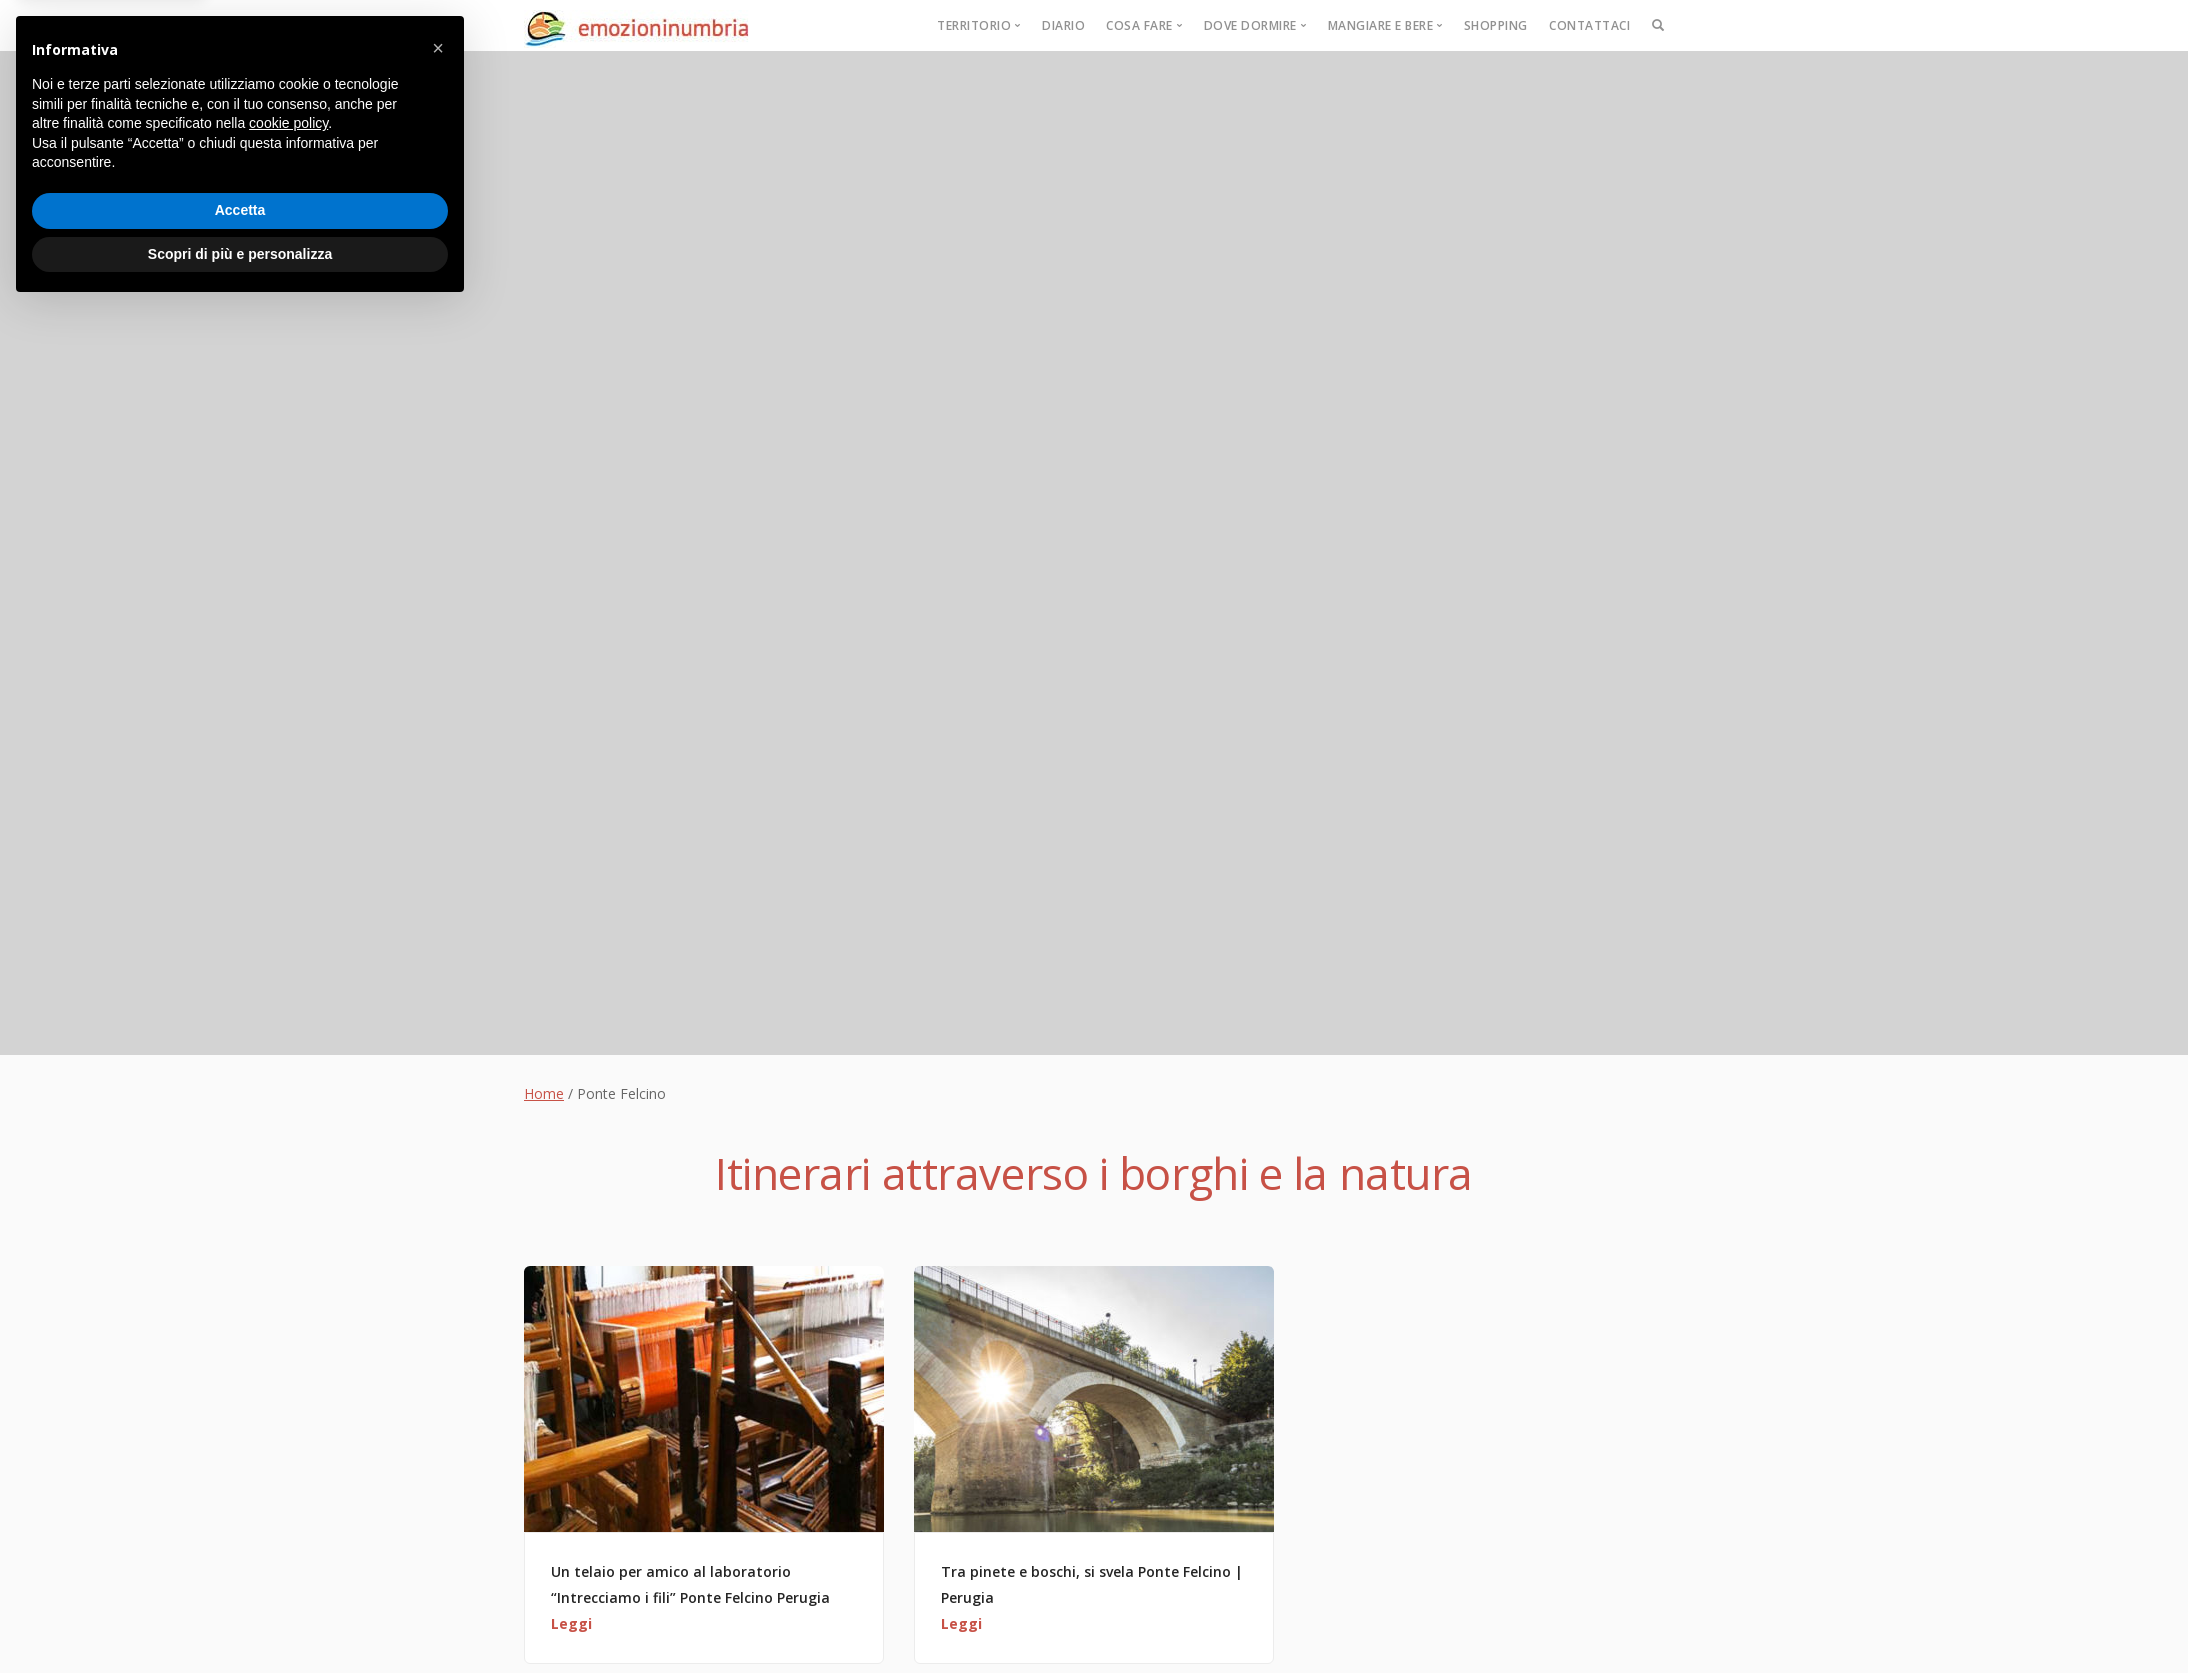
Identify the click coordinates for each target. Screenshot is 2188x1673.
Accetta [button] (240, 1575)
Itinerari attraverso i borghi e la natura (1094, 1173)
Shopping (1496, 25)
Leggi (571, 1623)
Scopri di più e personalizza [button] (240, 1618)
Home (544, 1093)
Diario (1063, 25)
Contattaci (1589, 25)
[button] (438, 1413)
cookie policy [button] (288, 1488)
